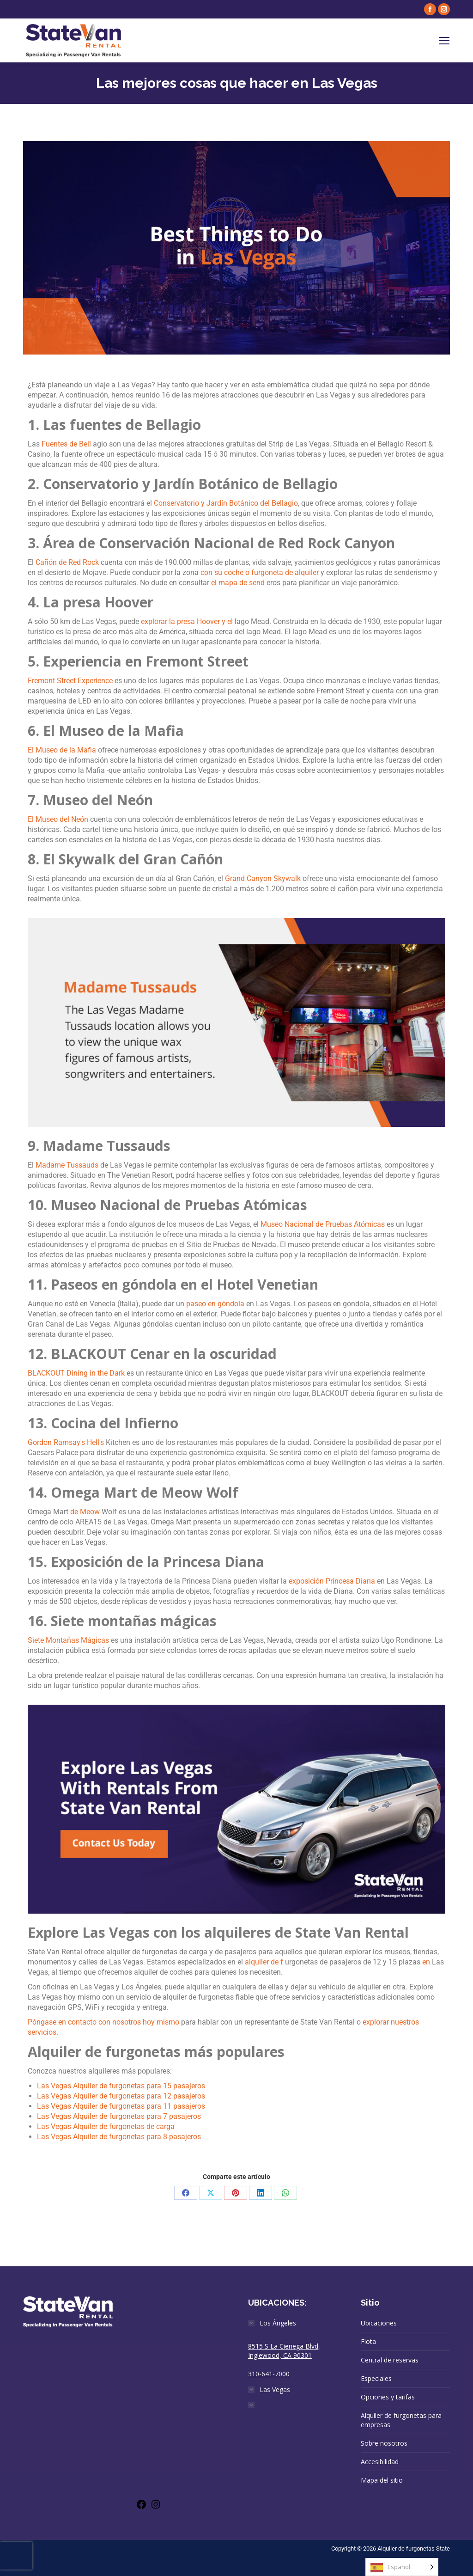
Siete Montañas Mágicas (68, 1640)
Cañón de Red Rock (67, 562)
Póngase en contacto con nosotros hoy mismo (103, 2022)
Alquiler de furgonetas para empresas (401, 2420)
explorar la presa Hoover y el (187, 621)
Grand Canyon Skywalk (263, 878)
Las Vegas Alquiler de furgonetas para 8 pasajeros (119, 2136)
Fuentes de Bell (66, 444)
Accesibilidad (380, 2461)
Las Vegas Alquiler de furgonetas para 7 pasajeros (119, 2116)
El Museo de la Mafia (62, 750)
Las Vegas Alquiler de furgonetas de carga (106, 2126)
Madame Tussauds (67, 1165)
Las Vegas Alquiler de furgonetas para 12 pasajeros (121, 2096)
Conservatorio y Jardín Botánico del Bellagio (226, 503)
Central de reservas (389, 2360)
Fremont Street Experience (70, 680)
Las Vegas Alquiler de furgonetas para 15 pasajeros (121, 2085)
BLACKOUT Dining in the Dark (76, 1373)
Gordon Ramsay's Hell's (66, 1442)
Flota (368, 2341)
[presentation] (16, 2556)
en (426, 1962)
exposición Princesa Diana (332, 1581)
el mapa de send (238, 582)
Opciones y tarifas (388, 2396)
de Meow (85, 1511)
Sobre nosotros (384, 2443)
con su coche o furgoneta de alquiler (259, 572)
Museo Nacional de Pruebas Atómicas (323, 1224)
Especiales (376, 2378)
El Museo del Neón (58, 819)
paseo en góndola (215, 1303)
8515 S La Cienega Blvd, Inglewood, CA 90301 (284, 2351)
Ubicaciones (379, 2323)
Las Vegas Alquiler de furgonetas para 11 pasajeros (121, 2106)
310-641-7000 (269, 2373)
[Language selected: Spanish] (401, 2567)
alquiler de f (264, 1962)
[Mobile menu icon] (444, 40)
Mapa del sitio (382, 2480)
